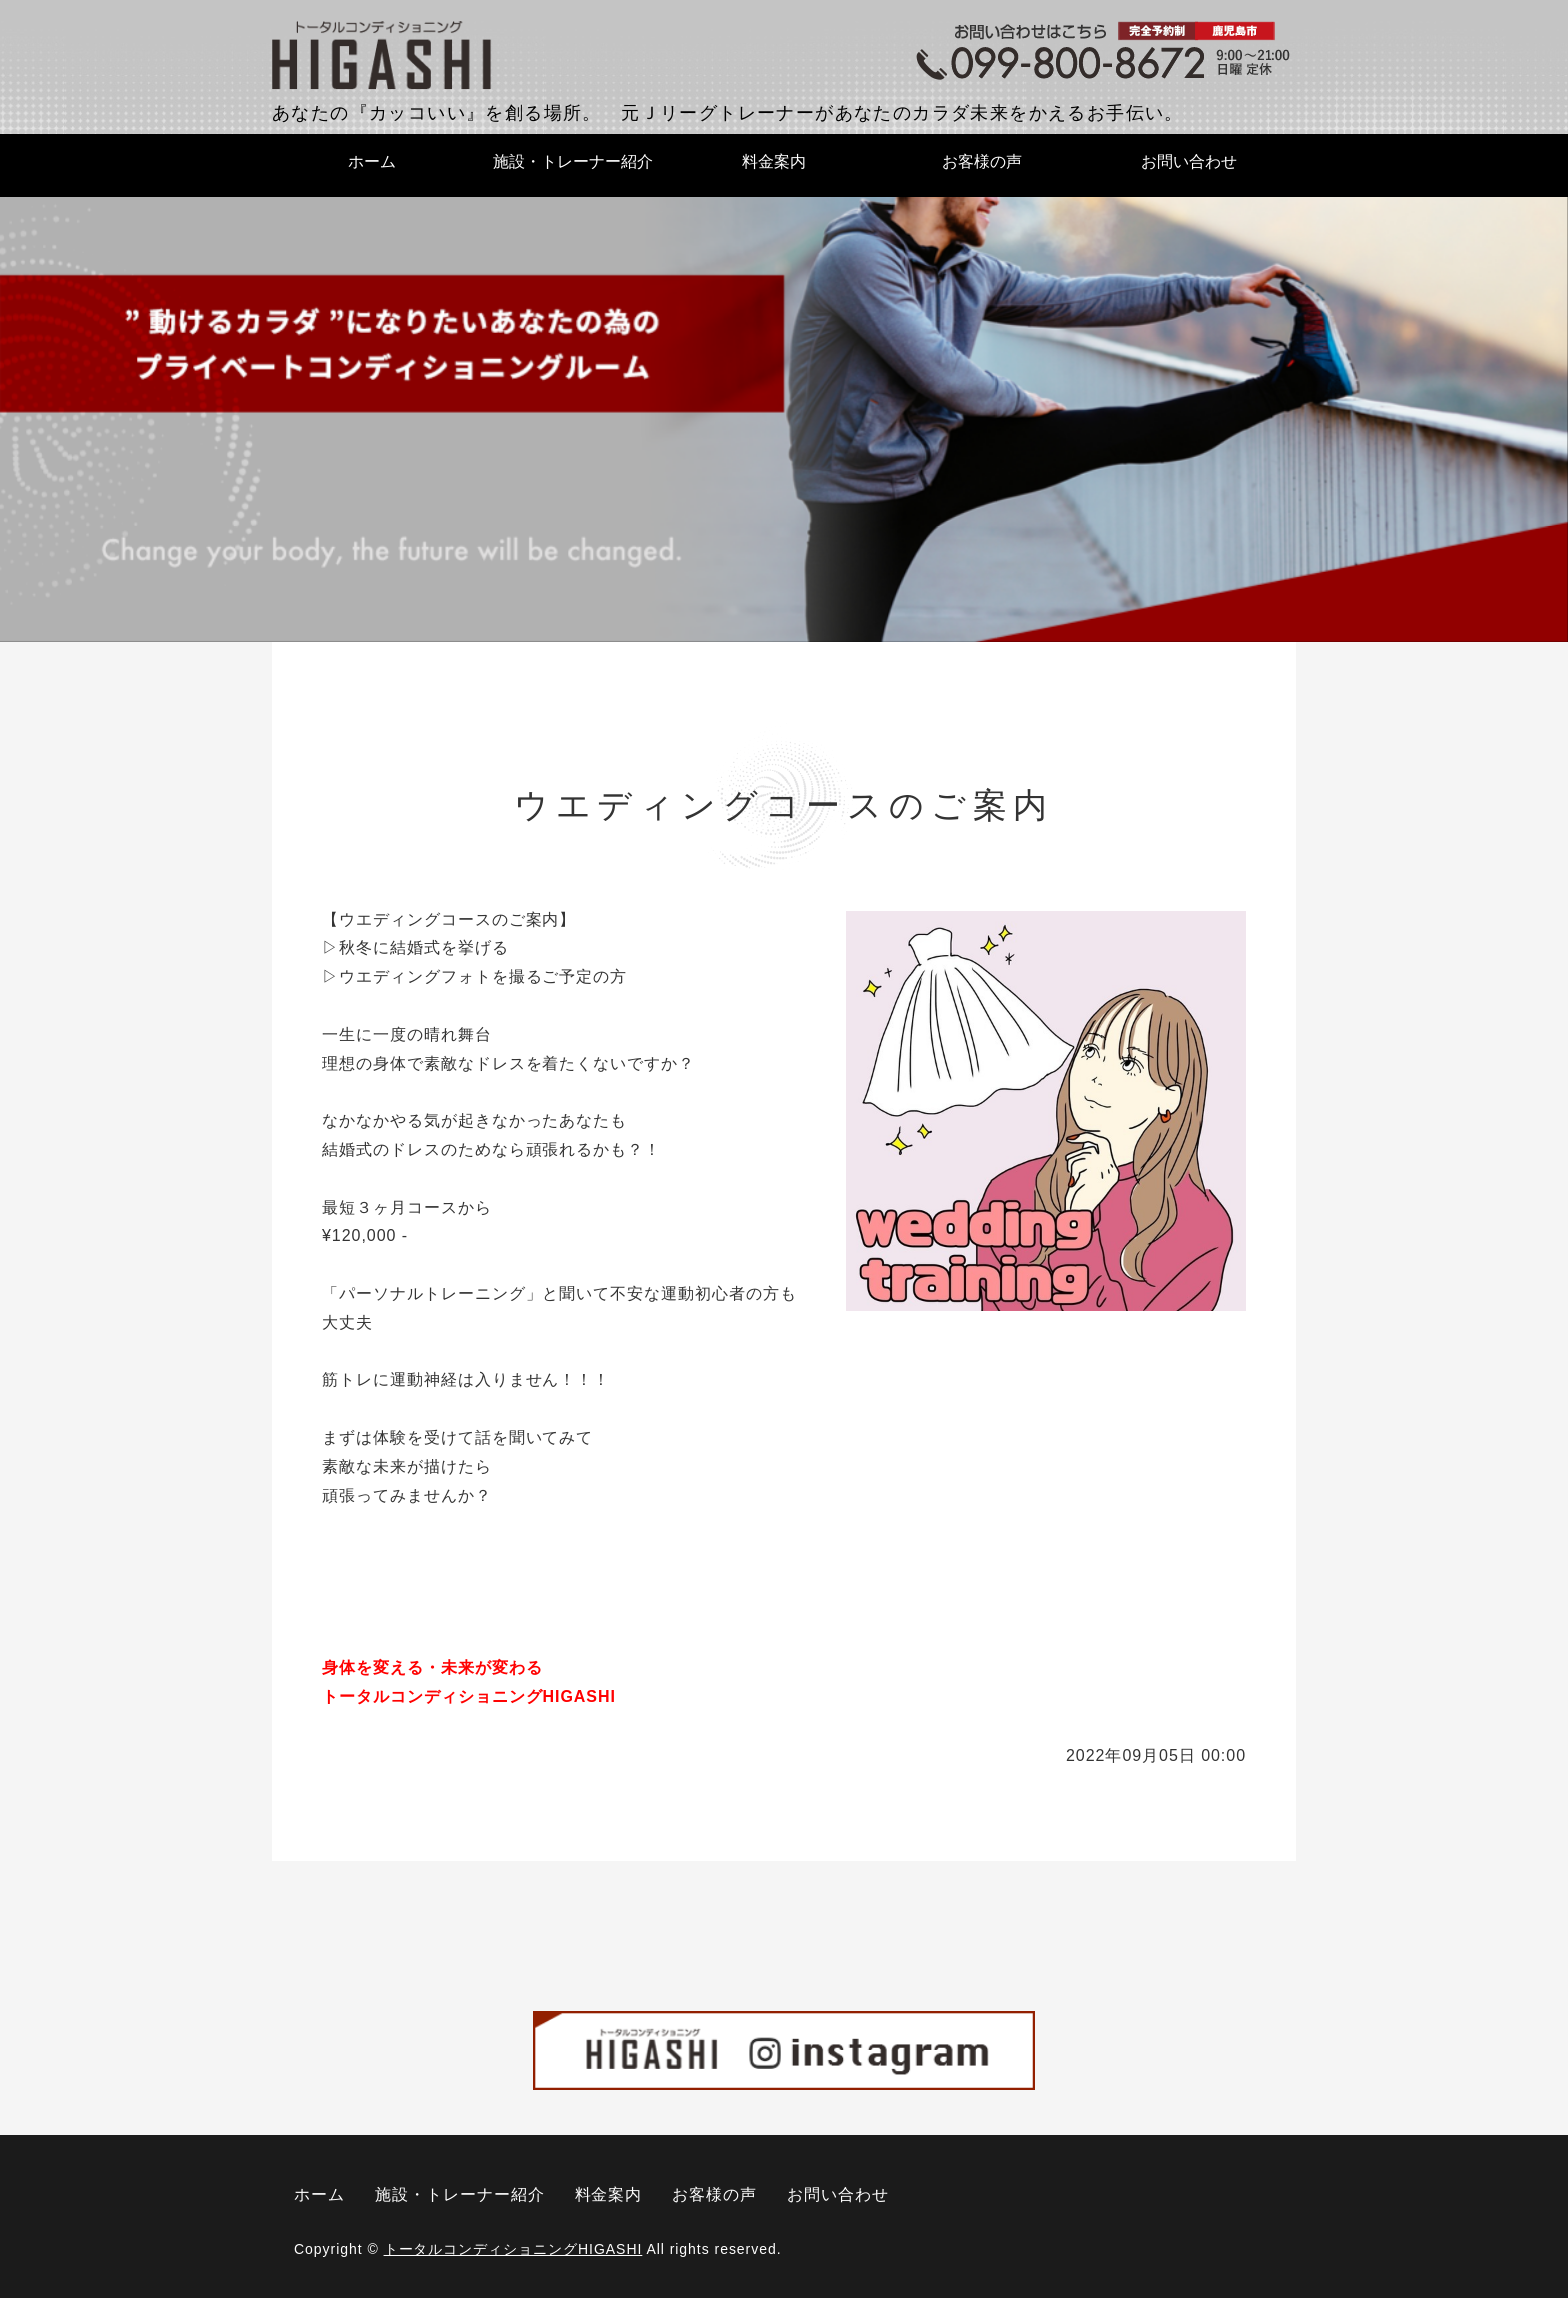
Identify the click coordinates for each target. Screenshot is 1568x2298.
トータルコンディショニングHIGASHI (513, 2249)
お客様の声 (982, 161)
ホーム (372, 161)
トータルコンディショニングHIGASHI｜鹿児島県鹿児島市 (382, 56)
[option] (784, 418)
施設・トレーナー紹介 (573, 161)
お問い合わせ (1189, 161)
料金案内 (774, 161)
